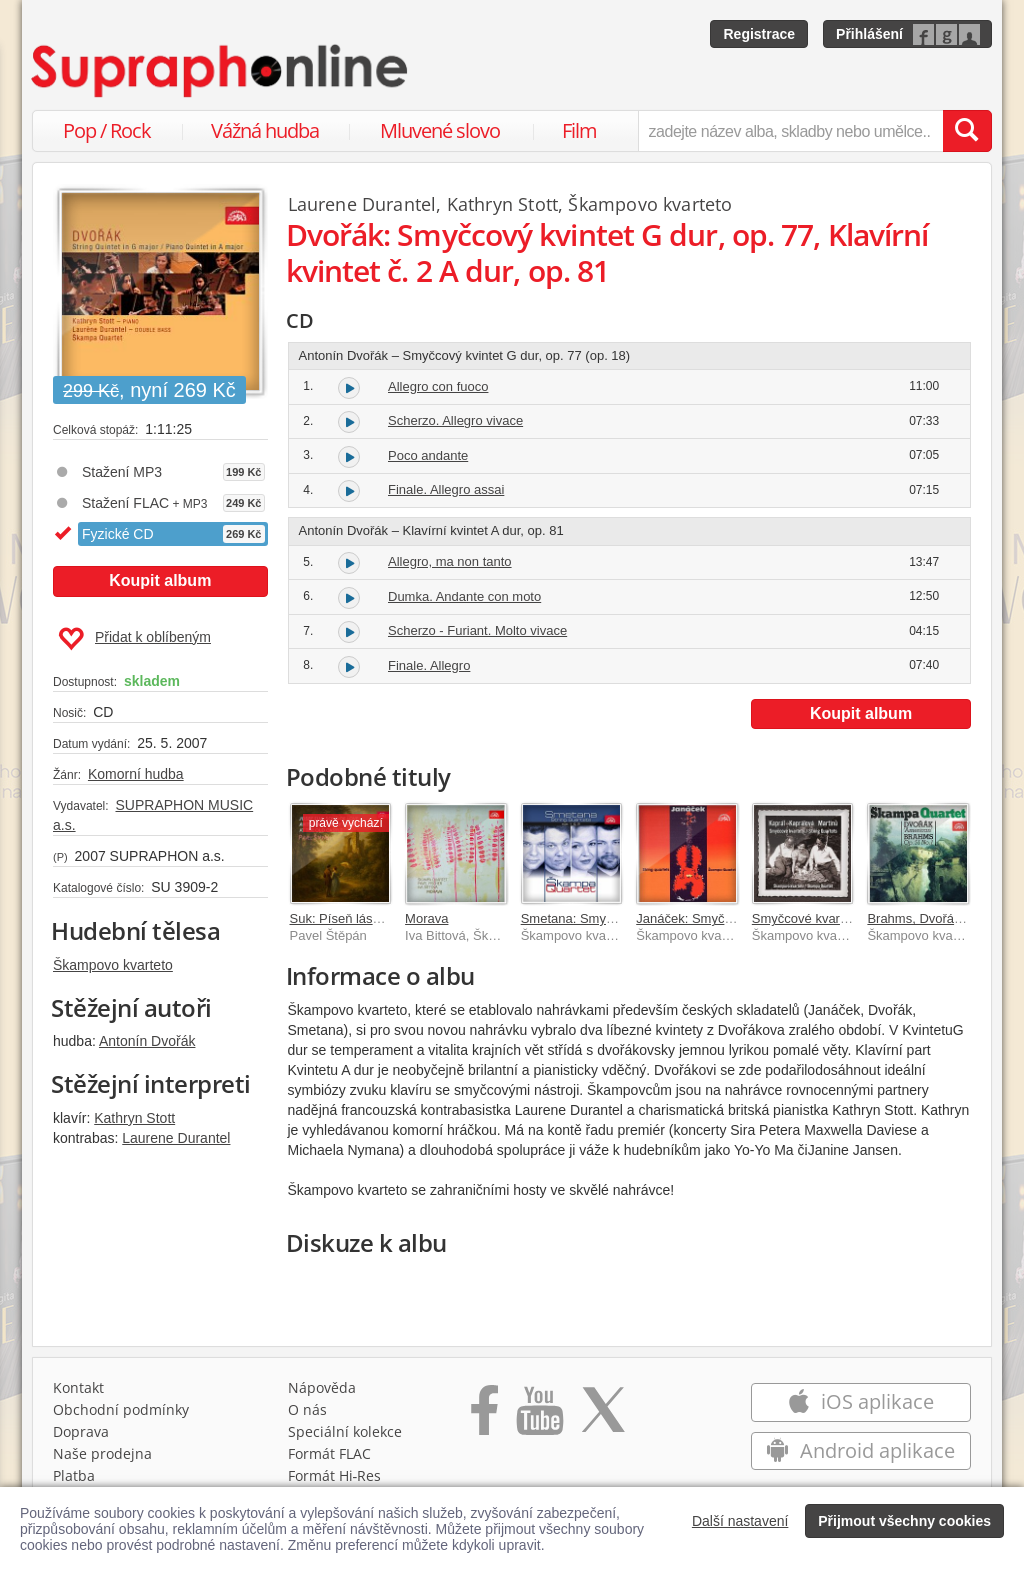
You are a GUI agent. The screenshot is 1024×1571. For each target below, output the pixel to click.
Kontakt (78, 1387)
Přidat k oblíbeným (134, 639)
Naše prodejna (102, 1453)
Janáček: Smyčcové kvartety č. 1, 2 (738, 918)
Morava (426, 918)
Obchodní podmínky (121, 1409)
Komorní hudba (136, 774)
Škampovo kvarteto (113, 965)
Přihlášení (869, 34)
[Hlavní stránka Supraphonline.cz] (221, 71)
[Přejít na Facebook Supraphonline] (484, 1417)
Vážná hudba (265, 130)
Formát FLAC (329, 1453)
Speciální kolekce (345, 1431)
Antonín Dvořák (147, 1041)
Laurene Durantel (176, 1138)
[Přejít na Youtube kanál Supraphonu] (539, 1417)
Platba (74, 1475)
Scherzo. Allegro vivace (455, 420)
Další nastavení (740, 1521)
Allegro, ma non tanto (450, 561)
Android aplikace (860, 1450)
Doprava (81, 1431)
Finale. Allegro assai (446, 489)
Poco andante (428, 455)
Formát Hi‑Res (335, 1475)
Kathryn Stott (134, 1118)
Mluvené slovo (440, 130)
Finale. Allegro (429, 665)
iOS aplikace (860, 1401)
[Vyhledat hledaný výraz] (967, 131)
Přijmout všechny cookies (904, 1521)
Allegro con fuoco (438, 386)
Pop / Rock (107, 130)
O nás (307, 1409)
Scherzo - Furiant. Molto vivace (477, 630)
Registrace (759, 34)
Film (579, 130)
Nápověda (322, 1387)
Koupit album (160, 580)
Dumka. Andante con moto (464, 596)
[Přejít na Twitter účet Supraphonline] (603, 1417)
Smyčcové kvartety (806, 918)
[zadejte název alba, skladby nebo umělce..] (790, 131)
